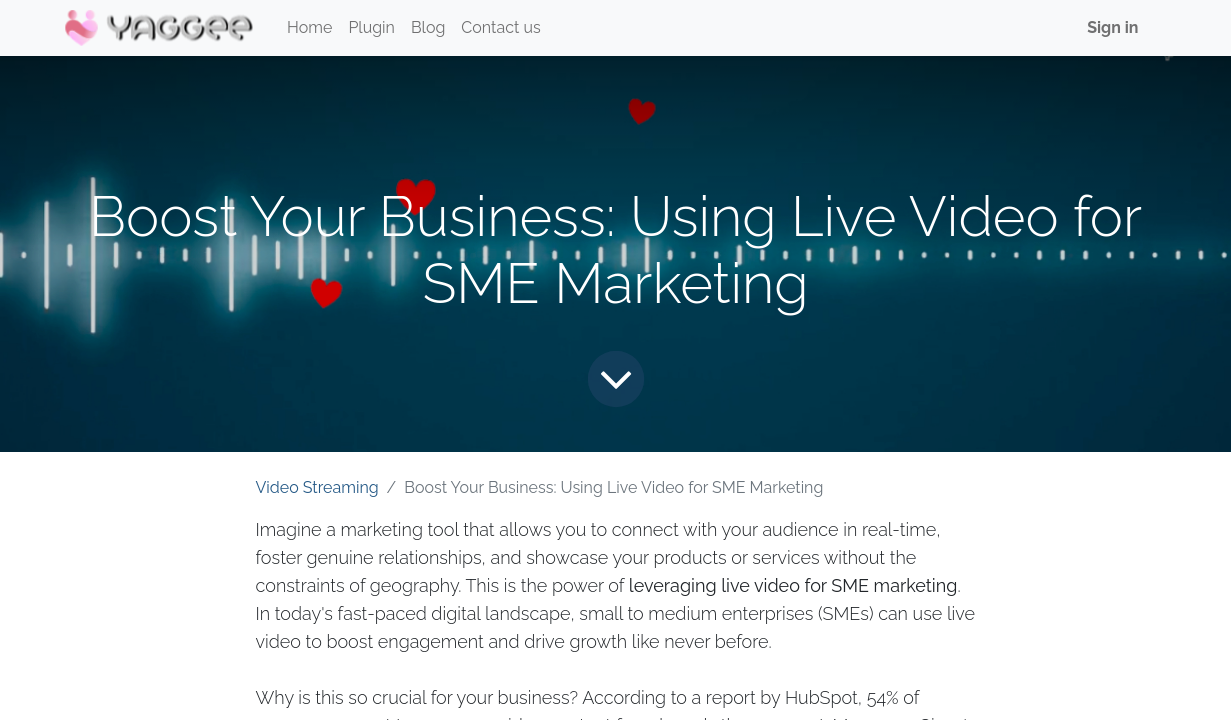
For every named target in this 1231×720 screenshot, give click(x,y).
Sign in (1112, 27)
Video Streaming (317, 487)
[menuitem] (309, 28)
